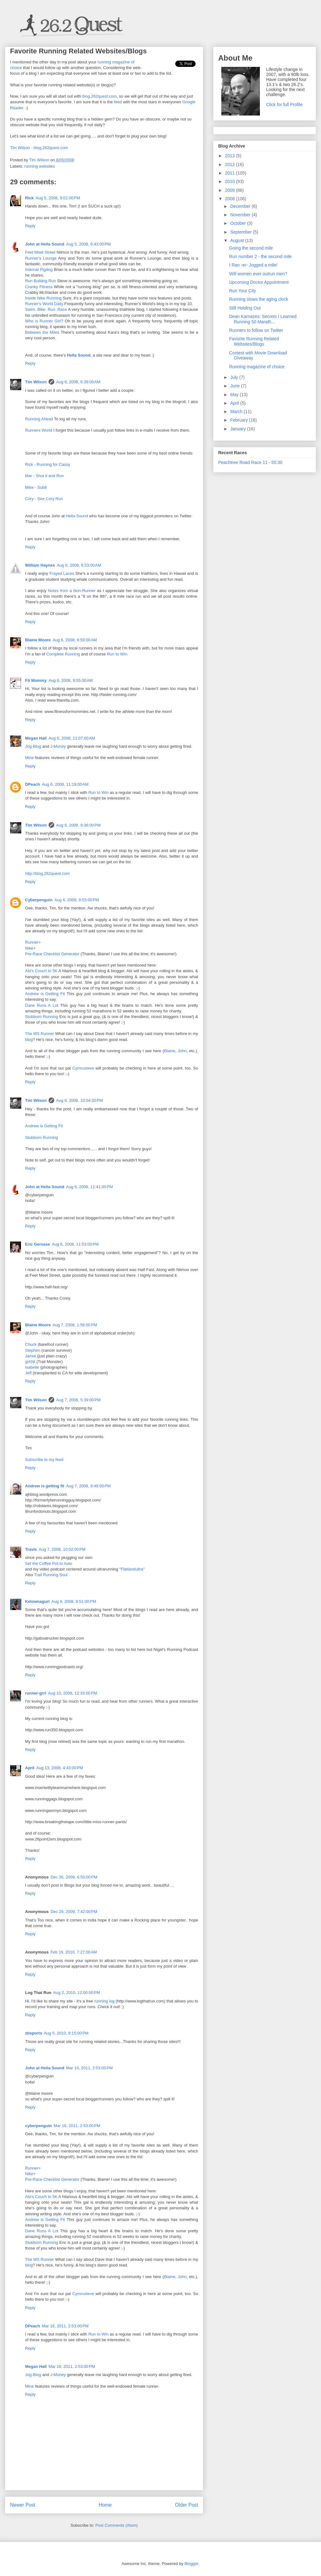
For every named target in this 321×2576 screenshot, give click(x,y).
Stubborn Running (41, 1016)
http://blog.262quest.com (47, 873)
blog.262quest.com (99, 96)
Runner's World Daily (44, 303)
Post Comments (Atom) (116, 2525)
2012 (230, 164)
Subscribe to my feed (44, 1459)
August (237, 240)
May (234, 394)
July (234, 377)
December (240, 206)
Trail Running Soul (50, 1574)
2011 (230, 172)
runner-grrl (35, 1693)
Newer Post (22, 2505)
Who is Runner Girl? (44, 321)
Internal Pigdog (39, 269)
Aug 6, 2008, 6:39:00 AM (78, 382)
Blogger (191, 2563)
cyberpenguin (38, 2125)
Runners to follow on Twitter (256, 330)
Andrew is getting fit (44, 1486)
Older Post (186, 2505)
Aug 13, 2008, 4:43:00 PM (59, 1767)
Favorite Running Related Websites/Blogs (254, 341)
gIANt (30, 1361)
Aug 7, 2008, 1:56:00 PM (75, 1325)
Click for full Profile (284, 104)
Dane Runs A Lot (41, 1005)
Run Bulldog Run (40, 280)
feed (118, 102)
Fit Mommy (36, 680)
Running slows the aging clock (258, 299)
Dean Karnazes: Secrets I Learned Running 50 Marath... (263, 319)
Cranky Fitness (39, 286)
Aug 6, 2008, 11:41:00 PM (89, 1186)
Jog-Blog (33, 746)
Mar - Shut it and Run (44, 475)
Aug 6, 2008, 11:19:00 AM (65, 784)
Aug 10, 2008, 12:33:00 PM (72, 1693)
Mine (29, 757)
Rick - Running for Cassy (47, 464)
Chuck (31, 1344)
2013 (230, 155)
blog (29, 1039)
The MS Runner (39, 1033)
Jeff (28, 1373)
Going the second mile (251, 248)
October (238, 223)
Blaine (169, 1050)
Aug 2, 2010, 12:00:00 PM (76, 1992)
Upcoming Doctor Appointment (259, 282)
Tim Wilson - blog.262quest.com (39, 147)
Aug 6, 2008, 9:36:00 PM (78, 825)
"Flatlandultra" (132, 1569)
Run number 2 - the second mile (260, 256)
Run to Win (117, 654)
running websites (39, 166)
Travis (31, 1549)
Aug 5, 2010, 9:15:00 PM (66, 2033)
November (240, 214)
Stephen (32, 1350)
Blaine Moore (38, 640)
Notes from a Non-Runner (72, 590)
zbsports (33, 2033)
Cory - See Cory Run (44, 498)
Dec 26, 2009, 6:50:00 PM (73, 1877)
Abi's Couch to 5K (41, 970)
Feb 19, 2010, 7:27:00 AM (73, 1952)
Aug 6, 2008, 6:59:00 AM (75, 640)
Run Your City (242, 290)
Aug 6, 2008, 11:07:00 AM (72, 738)
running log (104, 2001)
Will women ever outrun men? (258, 273)
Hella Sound (78, 355)
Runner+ (33, 942)
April (29, 1767)
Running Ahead (39, 419)
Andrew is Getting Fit (45, 993)
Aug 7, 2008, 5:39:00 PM (78, 1400)
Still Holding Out (244, 307)
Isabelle (32, 1367)
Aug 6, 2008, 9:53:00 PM (76, 899)
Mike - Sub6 (36, 487)
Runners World (38, 430)
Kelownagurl (37, 1601)
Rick (29, 198)
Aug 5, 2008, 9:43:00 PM (88, 244)
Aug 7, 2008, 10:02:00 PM (62, 1549)
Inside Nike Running (43, 298)
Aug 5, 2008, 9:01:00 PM (57, 198)
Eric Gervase (37, 1244)
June (235, 385)
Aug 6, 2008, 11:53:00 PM (75, 1244)
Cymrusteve (83, 1068)
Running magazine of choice (257, 366)
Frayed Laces (61, 573)
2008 (230, 198)
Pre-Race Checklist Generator (52, 953)
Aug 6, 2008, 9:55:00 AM (71, 680)
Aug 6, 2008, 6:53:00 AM (79, 565)
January (238, 428)
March (237, 411)
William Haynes (40, 565)
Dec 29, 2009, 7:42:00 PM (73, 1911)
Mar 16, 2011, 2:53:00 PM (89, 2068)
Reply (30, 226)
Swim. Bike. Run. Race (46, 309)
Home (105, 2505)
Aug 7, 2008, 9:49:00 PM (88, 1486)
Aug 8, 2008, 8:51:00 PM (73, 1601)
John (182, 1050)
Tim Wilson (36, 382)
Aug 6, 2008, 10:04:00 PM (79, 1100)
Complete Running (63, 654)
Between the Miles (42, 332)
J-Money (58, 746)
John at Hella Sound (44, 244)
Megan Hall (36, 738)
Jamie (30, 1356)
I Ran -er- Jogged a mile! (253, 264)
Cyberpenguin (38, 899)
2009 (230, 190)
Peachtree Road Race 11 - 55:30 (250, 462)
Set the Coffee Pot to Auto (48, 1563)
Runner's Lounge (40, 258)
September (241, 231)
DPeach (32, 784)
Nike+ (30, 948)
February (239, 420)
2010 (230, 181)
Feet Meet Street (40, 252)
